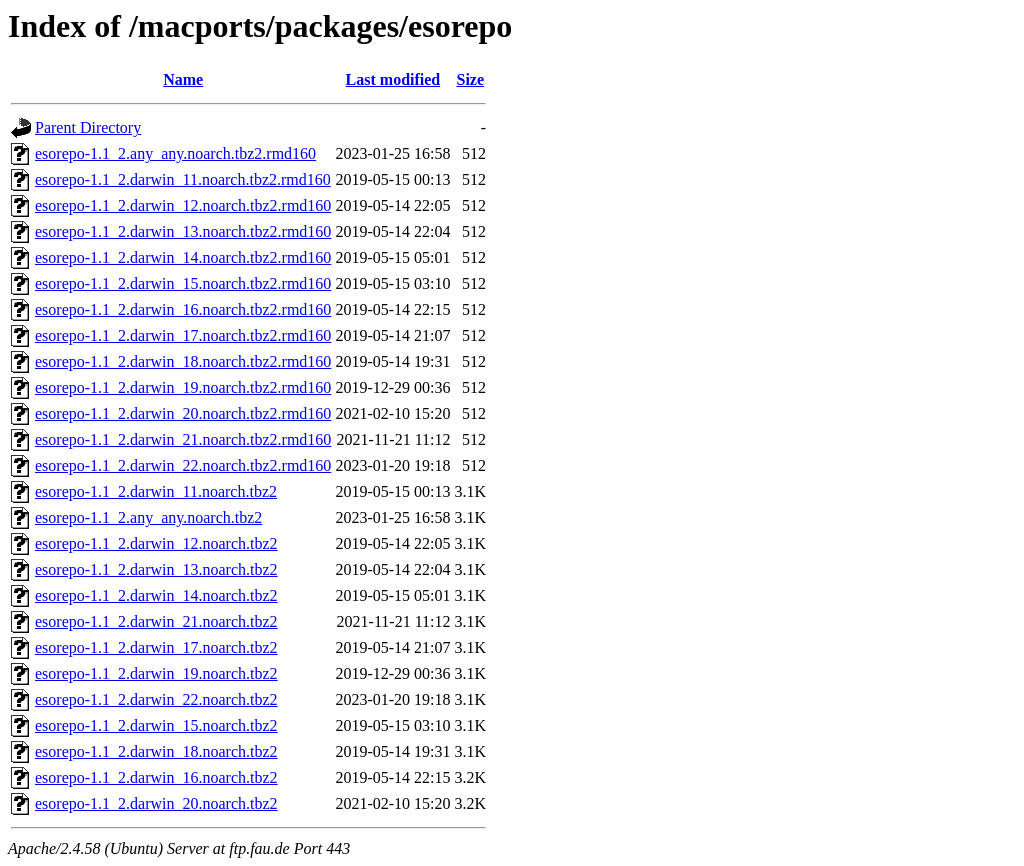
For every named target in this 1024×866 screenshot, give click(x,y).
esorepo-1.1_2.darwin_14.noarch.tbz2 (156, 595)
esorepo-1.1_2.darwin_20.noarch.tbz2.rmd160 (183, 413)
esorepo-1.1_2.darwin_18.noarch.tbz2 (156, 751)
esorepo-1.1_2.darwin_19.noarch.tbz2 (156, 673)
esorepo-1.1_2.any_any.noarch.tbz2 (148, 517)
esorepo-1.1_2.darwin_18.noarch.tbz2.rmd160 (183, 361)
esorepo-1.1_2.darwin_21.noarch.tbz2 (156, 621)
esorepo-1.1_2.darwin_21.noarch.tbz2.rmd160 (183, 439)
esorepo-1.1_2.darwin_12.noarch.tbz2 (156, 543)
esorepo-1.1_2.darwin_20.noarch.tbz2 (156, 803)
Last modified (393, 79)
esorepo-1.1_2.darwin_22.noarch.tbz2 (156, 699)
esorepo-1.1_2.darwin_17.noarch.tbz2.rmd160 (183, 335)
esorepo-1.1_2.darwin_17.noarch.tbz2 (156, 647)
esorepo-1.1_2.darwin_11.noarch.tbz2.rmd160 (183, 179)
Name (183, 79)
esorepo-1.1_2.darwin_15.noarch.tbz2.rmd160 (183, 283)
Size (470, 79)
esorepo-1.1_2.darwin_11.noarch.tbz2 (156, 491)
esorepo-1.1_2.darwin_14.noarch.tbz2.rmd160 (183, 257)
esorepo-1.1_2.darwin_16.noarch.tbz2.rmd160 (183, 309)
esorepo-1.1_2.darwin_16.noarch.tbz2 (156, 777)
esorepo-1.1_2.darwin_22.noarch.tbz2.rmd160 (183, 465)
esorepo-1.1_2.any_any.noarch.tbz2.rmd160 (175, 153)
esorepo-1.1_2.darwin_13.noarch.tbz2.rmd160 (183, 231)
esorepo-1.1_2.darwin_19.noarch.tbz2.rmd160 (183, 387)
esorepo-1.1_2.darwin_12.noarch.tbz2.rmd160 (183, 205)
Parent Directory (88, 127)
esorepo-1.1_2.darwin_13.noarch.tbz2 (156, 569)
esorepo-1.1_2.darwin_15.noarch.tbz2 (156, 725)
